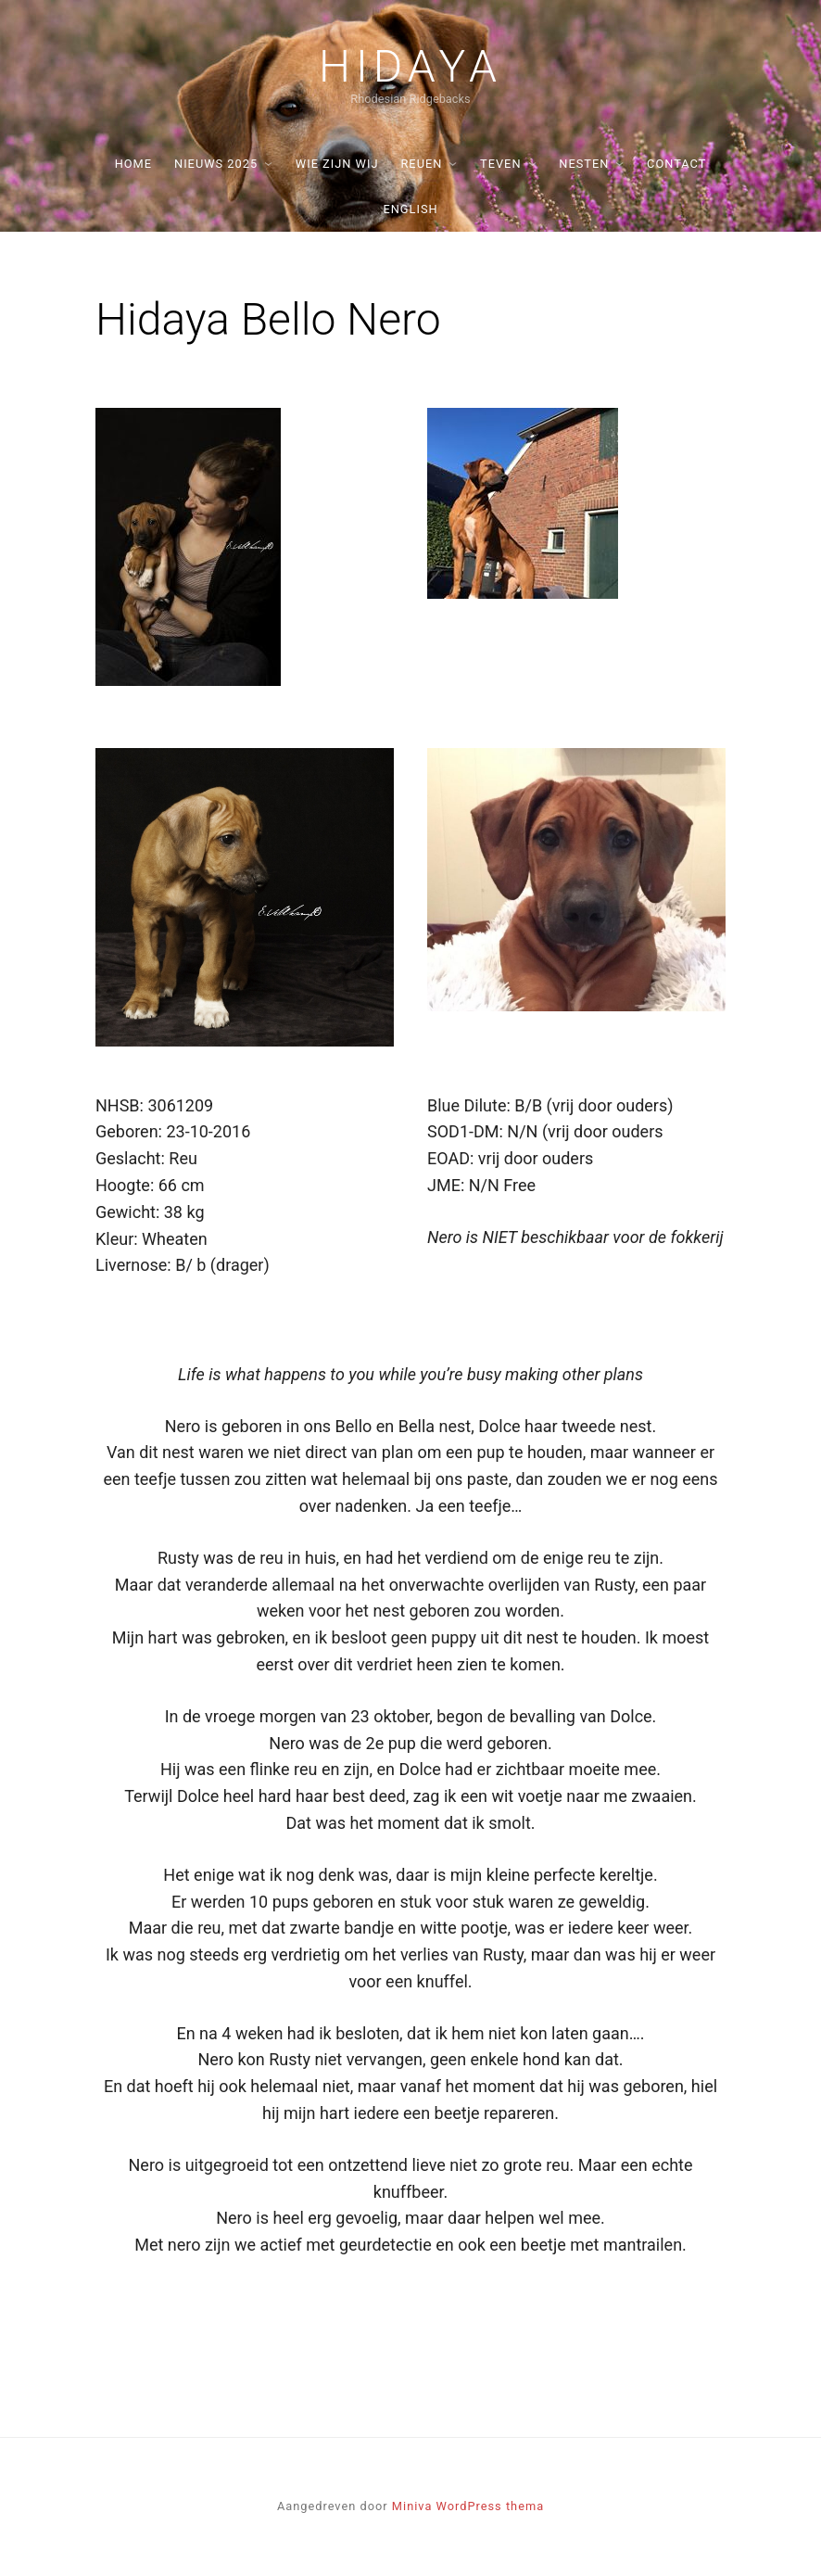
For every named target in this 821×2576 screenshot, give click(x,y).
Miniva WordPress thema (468, 2506)
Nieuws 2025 (216, 164)
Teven (500, 164)
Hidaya (410, 66)
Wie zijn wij (337, 164)
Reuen (421, 164)
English (410, 209)
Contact (676, 164)
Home (133, 164)
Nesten (584, 164)
